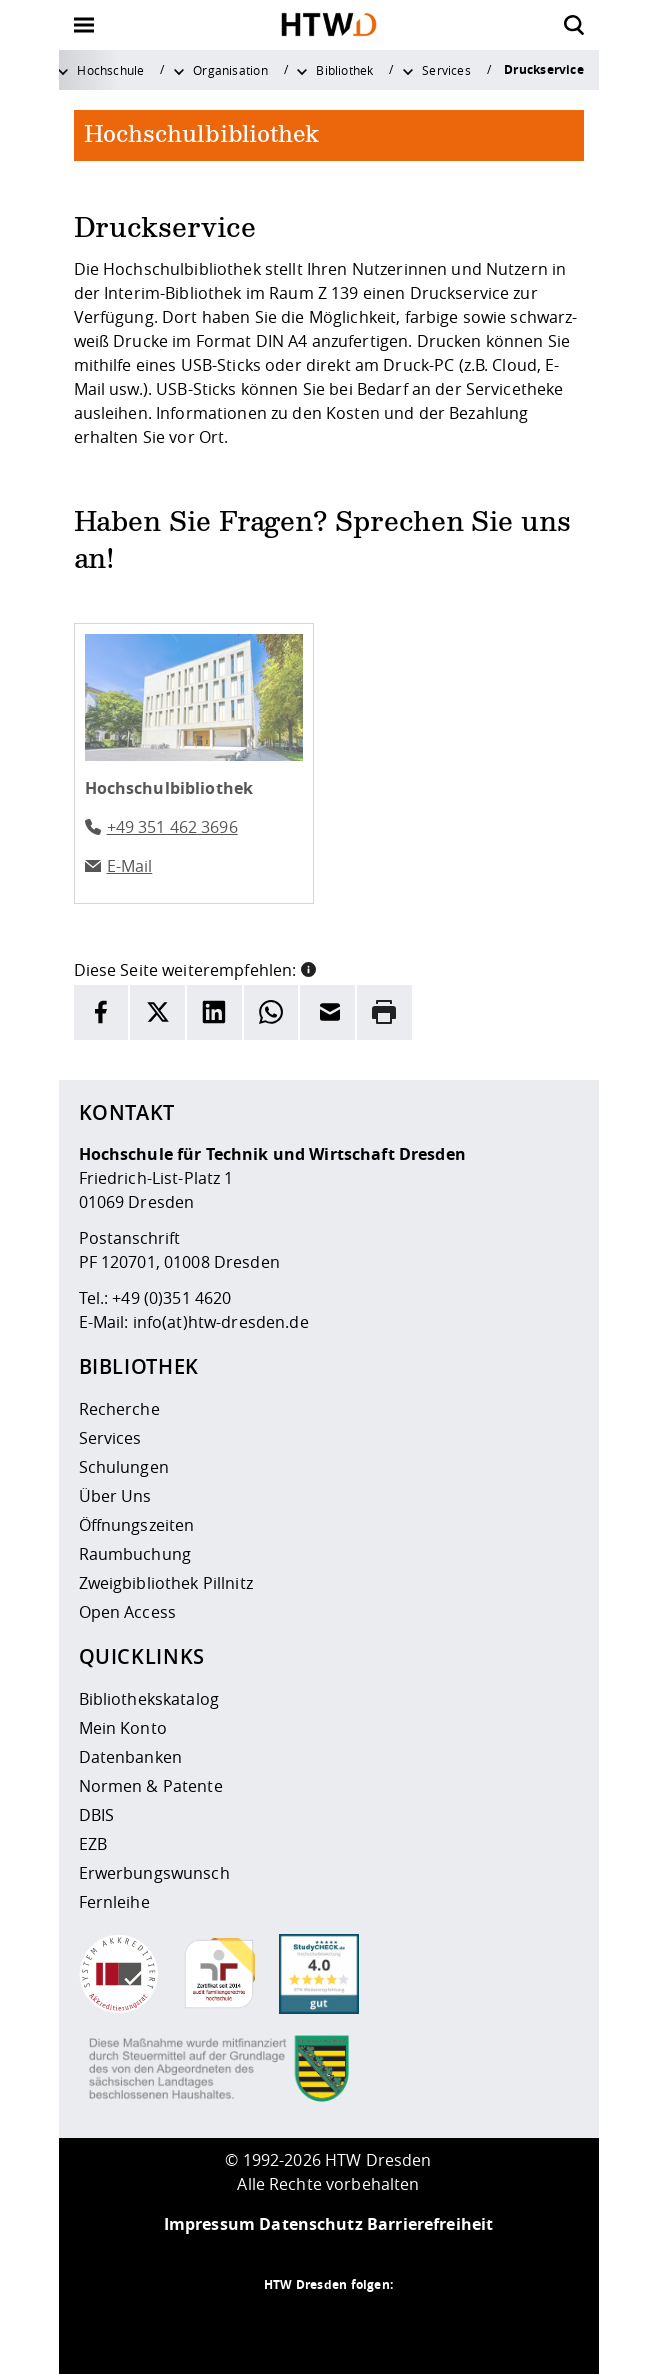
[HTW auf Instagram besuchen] (289, 2324)
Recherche (119, 1409)
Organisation (230, 70)
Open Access (128, 1612)
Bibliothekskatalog (149, 1699)
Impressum (209, 2224)
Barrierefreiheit (430, 2224)
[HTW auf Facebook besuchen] (369, 2324)
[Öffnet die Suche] (574, 25)
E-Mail (130, 866)
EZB (93, 1844)
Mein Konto (123, 1728)
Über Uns (115, 1496)
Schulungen (124, 1467)
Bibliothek (344, 70)
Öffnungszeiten (137, 1525)
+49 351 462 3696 (172, 827)
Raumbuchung (135, 1554)
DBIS (97, 1815)
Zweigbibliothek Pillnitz (166, 1583)
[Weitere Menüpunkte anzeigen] (63, 70)
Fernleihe (114, 1902)
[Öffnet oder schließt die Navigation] (84, 25)
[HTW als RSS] (249, 2324)
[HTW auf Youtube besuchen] (409, 2324)
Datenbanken (131, 1757)
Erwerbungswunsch (154, 1873)
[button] (308, 968)
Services (446, 70)
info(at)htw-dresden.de (221, 1322)
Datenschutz (311, 2224)
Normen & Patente (151, 1786)
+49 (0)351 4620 (171, 1298)
